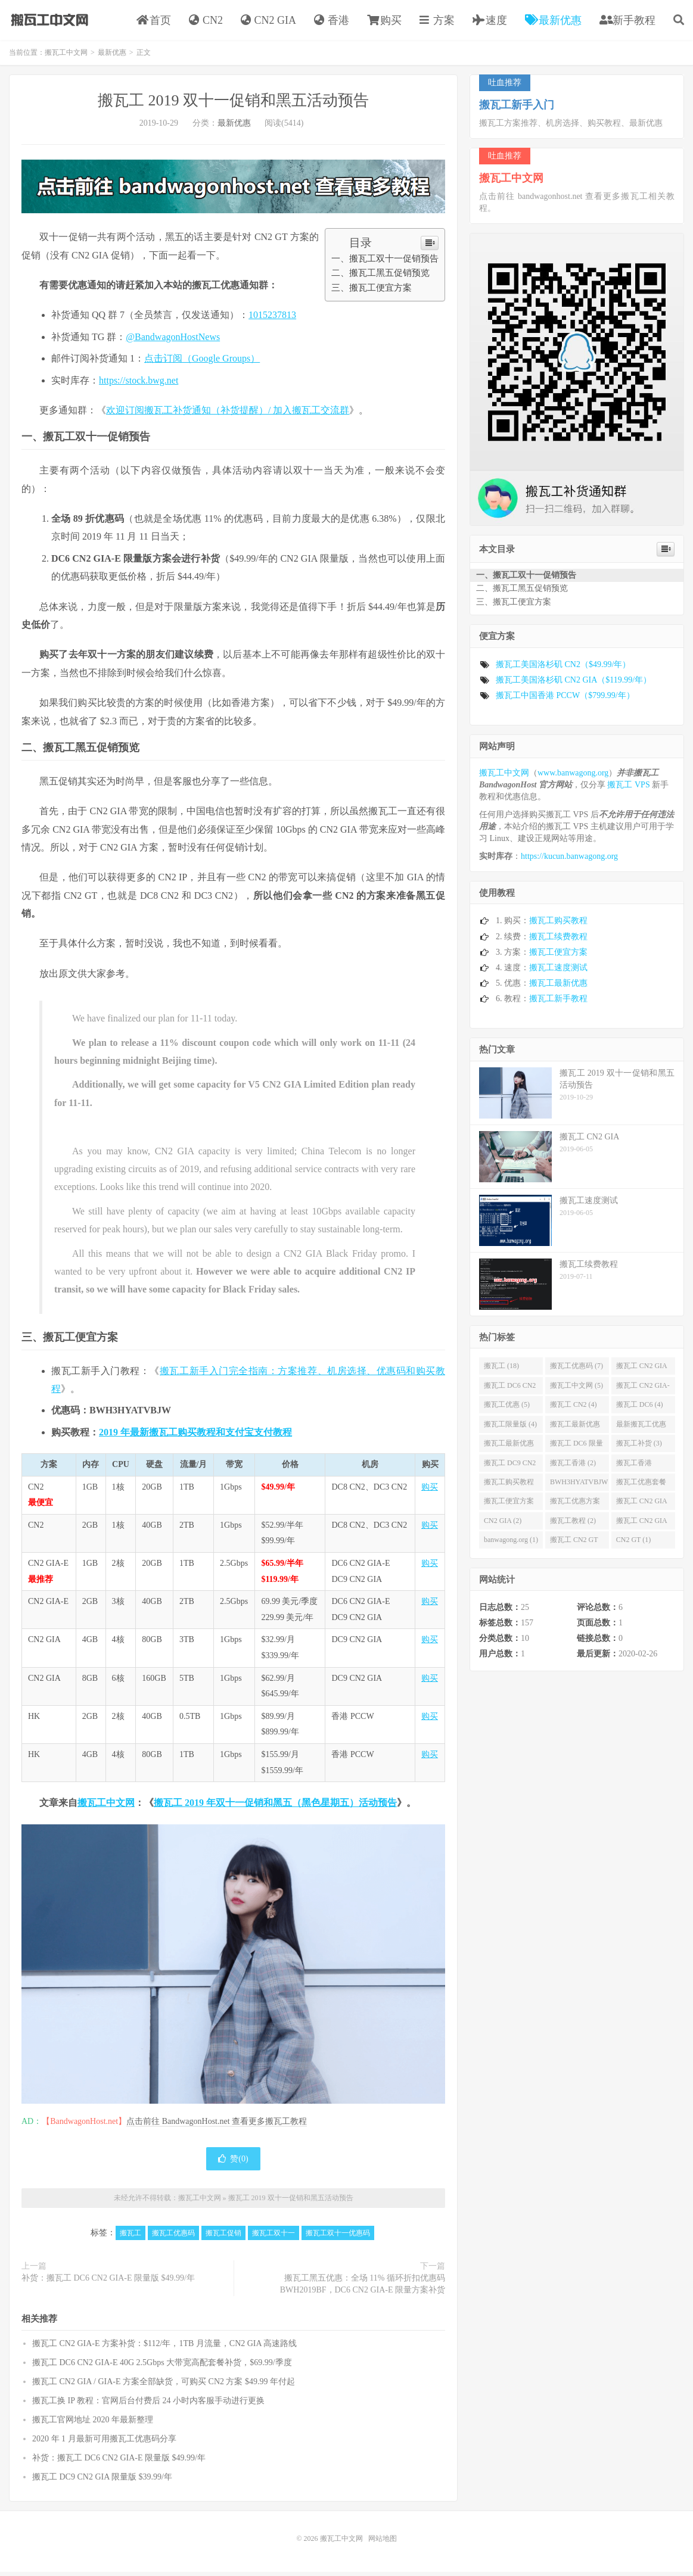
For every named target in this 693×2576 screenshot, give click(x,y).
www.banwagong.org (572, 777)
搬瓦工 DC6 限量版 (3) (576, 1449)
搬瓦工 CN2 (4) (573, 1408)
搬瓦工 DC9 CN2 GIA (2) (510, 1468)
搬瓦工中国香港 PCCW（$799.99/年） (565, 699)
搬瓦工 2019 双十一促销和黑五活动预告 (233, 104)
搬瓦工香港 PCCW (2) (634, 1468)
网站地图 (382, 2542)
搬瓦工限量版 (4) (510, 1428)
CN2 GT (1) (633, 1544)
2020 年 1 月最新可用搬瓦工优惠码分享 (104, 2442)
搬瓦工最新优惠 (558, 987)
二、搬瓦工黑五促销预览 (380, 277)
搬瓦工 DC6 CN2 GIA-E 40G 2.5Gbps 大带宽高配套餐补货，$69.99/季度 (162, 2366)
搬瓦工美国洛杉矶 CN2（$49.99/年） (563, 668)
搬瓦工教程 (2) (573, 1525)
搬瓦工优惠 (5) (507, 1408)
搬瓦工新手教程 (558, 1002)
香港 (331, 22)
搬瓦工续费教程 (558, 940)
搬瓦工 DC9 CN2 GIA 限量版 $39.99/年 (102, 2481)
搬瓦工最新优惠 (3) (509, 1449)
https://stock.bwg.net (138, 384)
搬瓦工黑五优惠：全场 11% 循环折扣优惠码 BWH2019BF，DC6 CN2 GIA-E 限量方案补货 (362, 2288)
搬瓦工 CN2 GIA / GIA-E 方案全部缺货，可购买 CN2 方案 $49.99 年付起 (163, 2385)
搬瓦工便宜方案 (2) (509, 1507)
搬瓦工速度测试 (558, 971)
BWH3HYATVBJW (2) (579, 1488)
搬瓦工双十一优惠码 (338, 2237)
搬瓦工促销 (223, 2237)
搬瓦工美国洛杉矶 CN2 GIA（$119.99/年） (573, 684)
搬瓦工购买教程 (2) (509, 1488)
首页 (154, 22)
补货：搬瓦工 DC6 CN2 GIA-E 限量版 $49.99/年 (108, 2282)
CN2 (206, 22)
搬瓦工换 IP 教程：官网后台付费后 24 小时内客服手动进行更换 (148, 2404)
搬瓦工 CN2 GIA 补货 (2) (641, 1527)
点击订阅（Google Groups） (202, 362)
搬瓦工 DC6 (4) (639, 1408)
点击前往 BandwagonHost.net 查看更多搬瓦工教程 (216, 2125)
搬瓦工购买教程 (558, 924)
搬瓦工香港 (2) (573, 1466)
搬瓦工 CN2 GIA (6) (641, 1372)
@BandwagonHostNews (173, 341)
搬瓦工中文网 (48, 21)
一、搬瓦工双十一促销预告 (385, 262)
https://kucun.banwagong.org (569, 860)
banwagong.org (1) (511, 1544)
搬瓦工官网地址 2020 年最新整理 (92, 2423)
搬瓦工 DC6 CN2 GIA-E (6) (510, 1391)
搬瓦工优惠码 (173, 2237)
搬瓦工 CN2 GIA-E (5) (643, 1391)
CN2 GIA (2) (502, 1525)
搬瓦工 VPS (628, 788)
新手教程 (627, 22)
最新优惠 (553, 22)
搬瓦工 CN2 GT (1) (574, 1546)
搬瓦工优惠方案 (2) (575, 1507)
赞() (233, 2162)
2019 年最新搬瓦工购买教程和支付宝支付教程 (195, 1436)
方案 (437, 22)
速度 (490, 22)
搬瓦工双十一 (273, 2237)
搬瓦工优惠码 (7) (576, 1370)
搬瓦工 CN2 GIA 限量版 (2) (641, 1507)
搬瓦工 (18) (501, 1370)
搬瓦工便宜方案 (558, 955)
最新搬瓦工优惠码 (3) (641, 1430)
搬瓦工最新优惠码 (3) (575, 1430)
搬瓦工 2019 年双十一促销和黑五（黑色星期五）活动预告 (275, 1807)
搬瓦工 (130, 2237)
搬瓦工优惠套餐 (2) (641, 1488)
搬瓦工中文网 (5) (576, 1389)
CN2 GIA (268, 22)
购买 (384, 22)
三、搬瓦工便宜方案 (371, 291)
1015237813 (272, 319)
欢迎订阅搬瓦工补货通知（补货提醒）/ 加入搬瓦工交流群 (227, 414)
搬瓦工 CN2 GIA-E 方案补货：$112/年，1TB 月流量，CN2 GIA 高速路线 (164, 2347)
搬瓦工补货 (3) (639, 1447)
